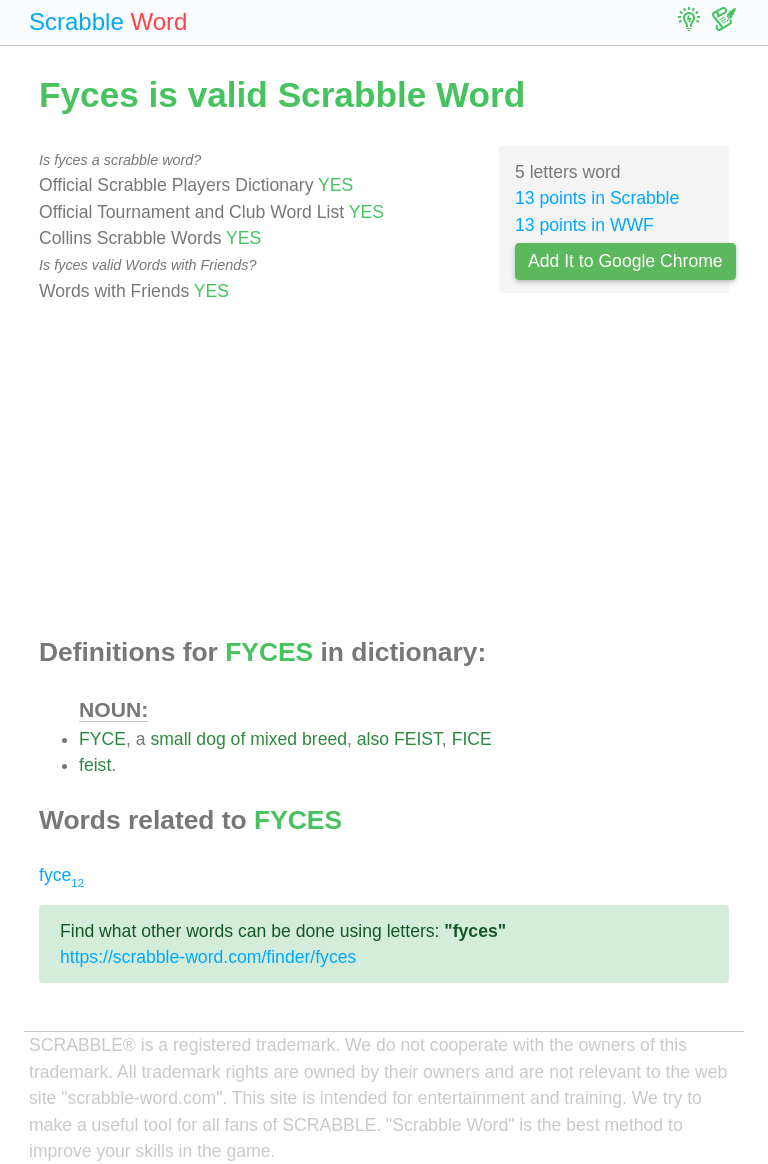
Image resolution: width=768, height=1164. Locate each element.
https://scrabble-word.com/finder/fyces (208, 957)
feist (95, 765)
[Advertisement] (384, 471)
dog (210, 739)
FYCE (102, 739)
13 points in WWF (584, 225)
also (373, 739)
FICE (472, 739)
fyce (61, 875)
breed (324, 739)
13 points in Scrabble (597, 198)
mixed (273, 739)
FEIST (418, 739)
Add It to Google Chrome (625, 261)
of (238, 739)
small (170, 739)
